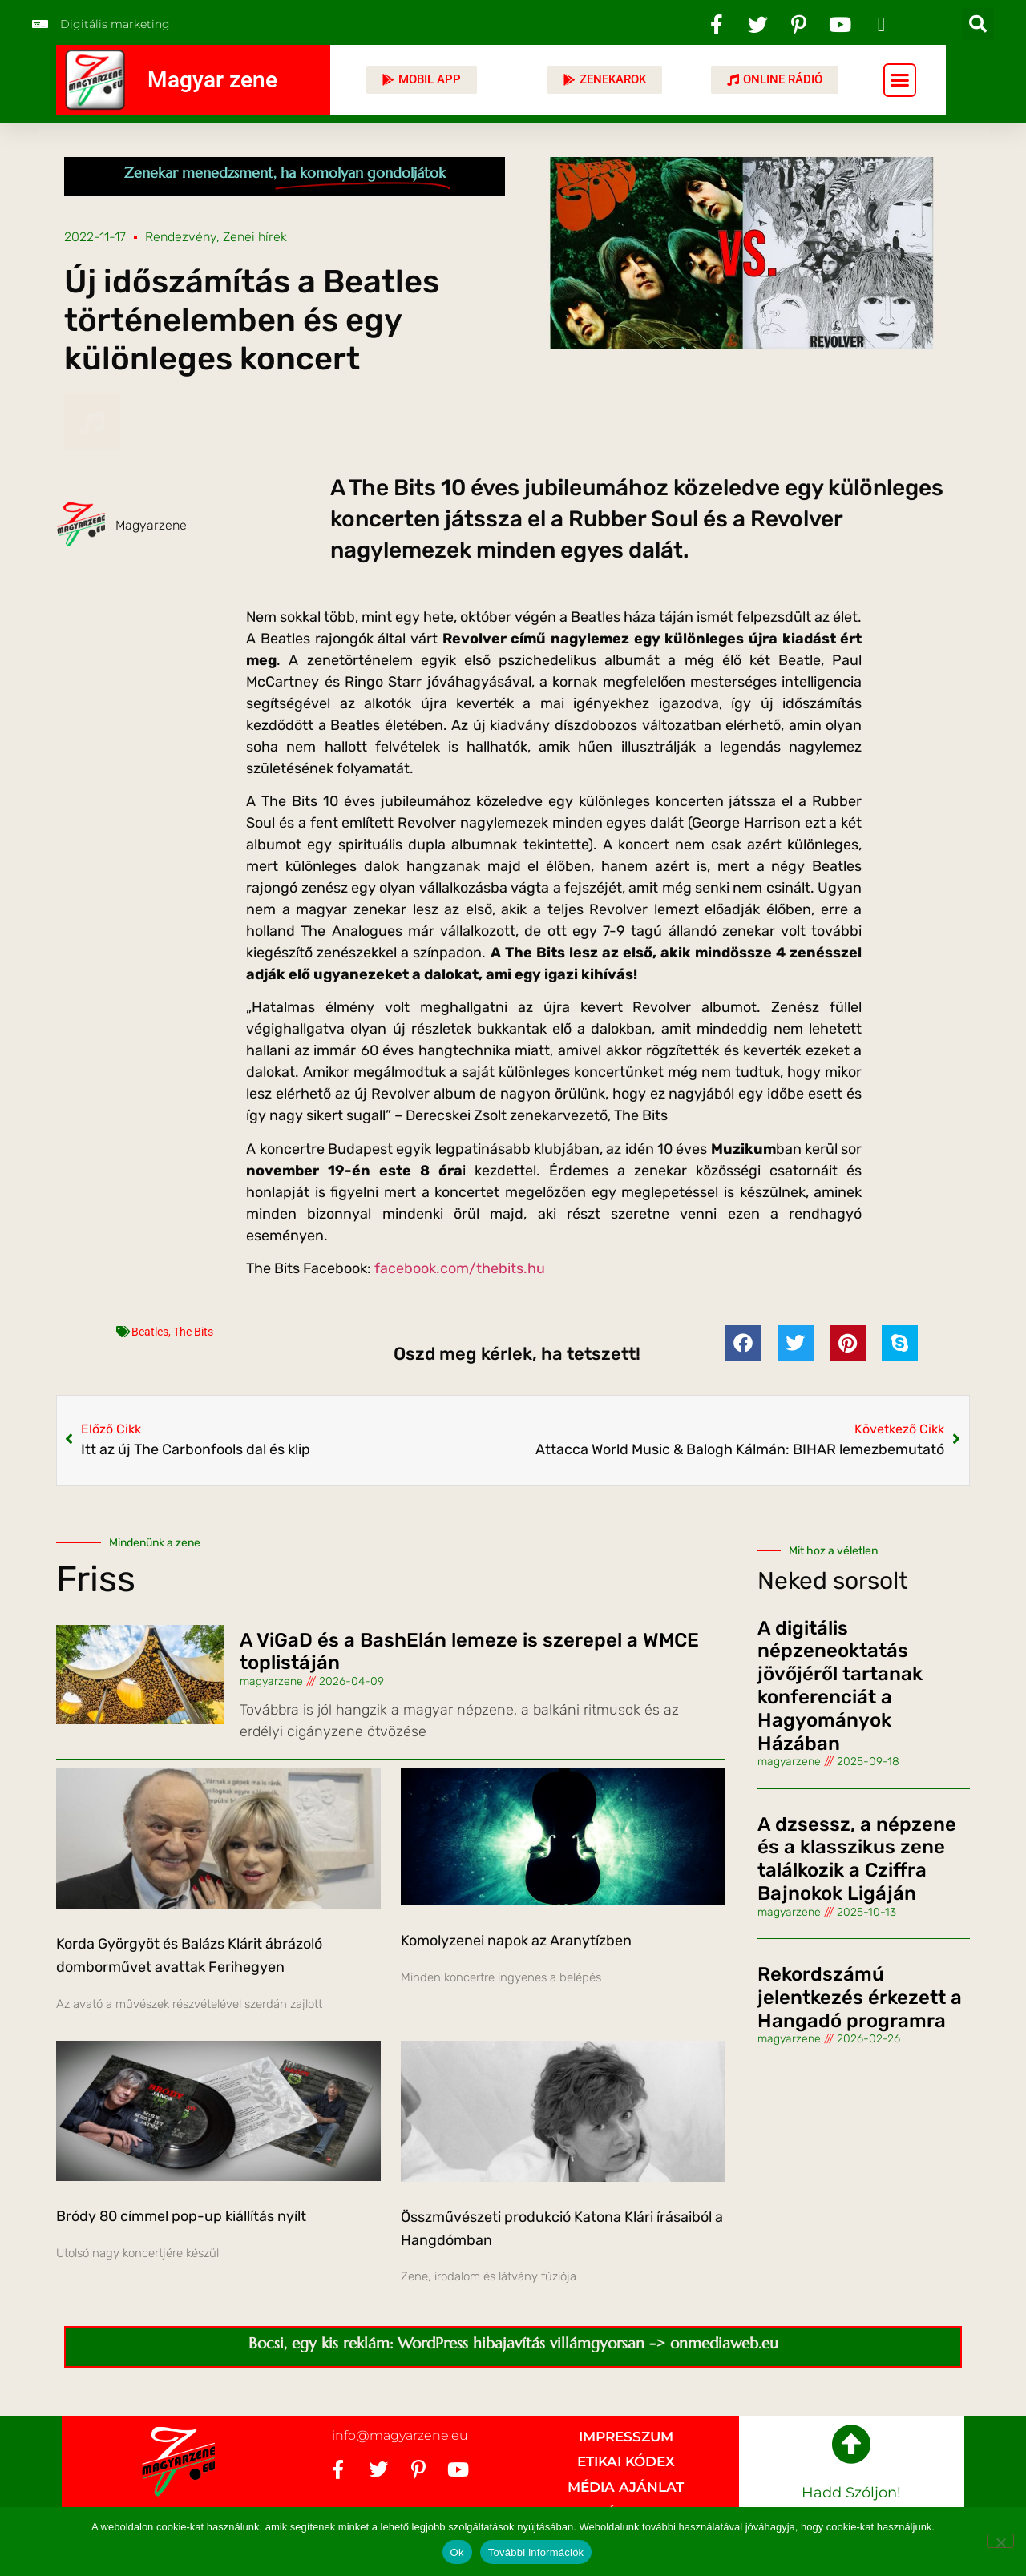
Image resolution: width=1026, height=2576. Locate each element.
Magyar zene (212, 80)
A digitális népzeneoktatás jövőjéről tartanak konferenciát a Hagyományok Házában (840, 1686)
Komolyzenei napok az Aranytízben (516, 1940)
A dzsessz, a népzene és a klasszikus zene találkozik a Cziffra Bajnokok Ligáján (856, 1859)
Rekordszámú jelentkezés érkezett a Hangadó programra (859, 1997)
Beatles (149, 1331)
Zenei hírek (255, 236)
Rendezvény (180, 236)
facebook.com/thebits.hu (459, 1268)
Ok (457, 2552)
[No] (1000, 2541)
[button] (978, 24)
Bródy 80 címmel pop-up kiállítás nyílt (181, 2216)
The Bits (193, 1331)
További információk (536, 2552)
